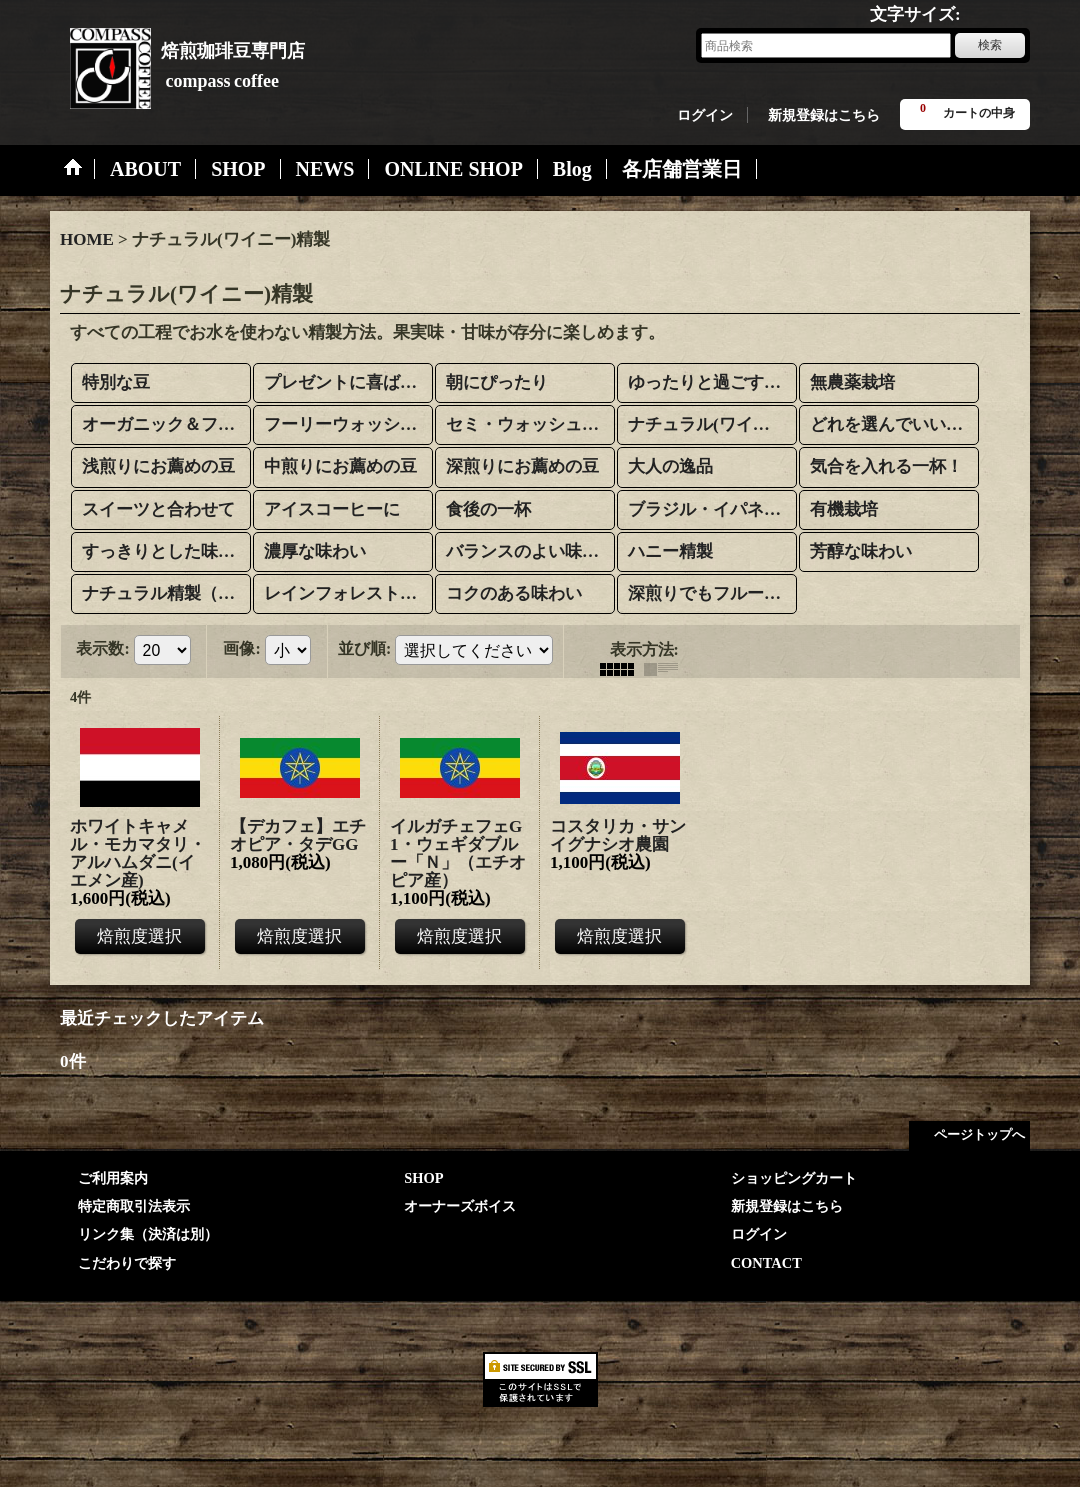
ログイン (705, 115)
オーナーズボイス (460, 1206)
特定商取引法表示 (134, 1206)
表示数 (102, 648)
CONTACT (766, 1263)
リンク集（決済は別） (148, 1234)
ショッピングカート (794, 1178)
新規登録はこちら (824, 115)
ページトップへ (979, 1134)
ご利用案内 (113, 1178)
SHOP (423, 1178)
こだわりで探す (127, 1263)
